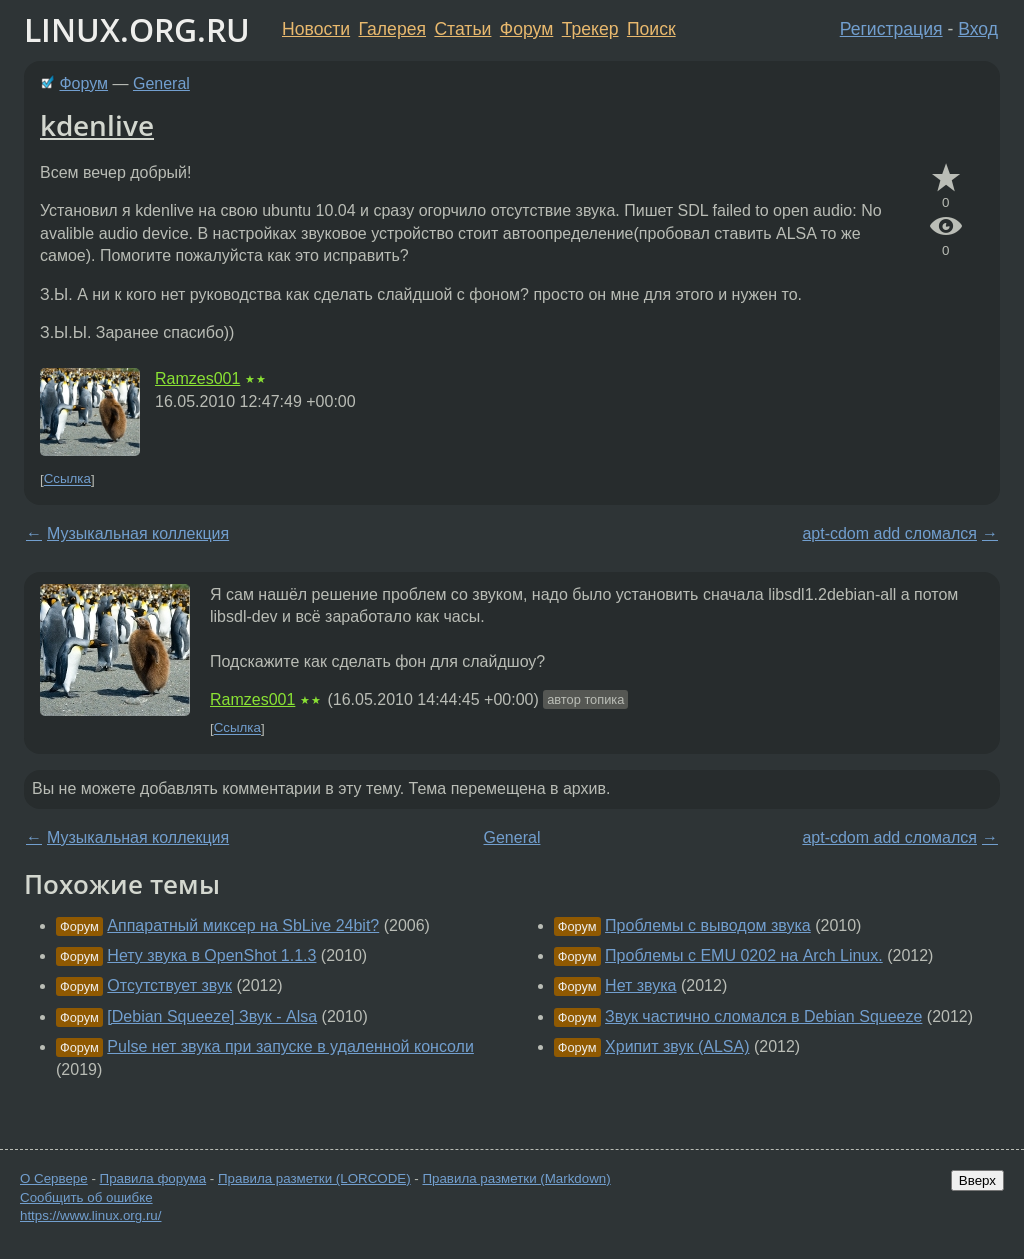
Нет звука (640, 985)
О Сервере (54, 1178)
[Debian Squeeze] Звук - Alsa (212, 1016)
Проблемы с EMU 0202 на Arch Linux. (744, 955)
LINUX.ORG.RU (137, 29)
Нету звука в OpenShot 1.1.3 (211, 955)
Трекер (590, 29)
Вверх (977, 1180)
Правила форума (153, 1178)
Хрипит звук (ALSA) (677, 1046)
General (161, 83)
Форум (526, 29)
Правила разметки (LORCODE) (314, 1178)
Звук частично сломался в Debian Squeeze (763, 1016)
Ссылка (67, 479)
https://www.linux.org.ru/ (90, 1215)
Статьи (462, 29)
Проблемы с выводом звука (708, 925)
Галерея (392, 29)
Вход (978, 29)
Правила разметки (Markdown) (516, 1178)
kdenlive (97, 125)
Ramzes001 (197, 378)
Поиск (651, 29)
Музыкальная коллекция (138, 533)
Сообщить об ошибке (86, 1197)
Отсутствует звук (169, 985)
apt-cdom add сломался (889, 533)
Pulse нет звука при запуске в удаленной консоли (290, 1046)
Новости (316, 29)
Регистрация (891, 29)
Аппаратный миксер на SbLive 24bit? (243, 925)
